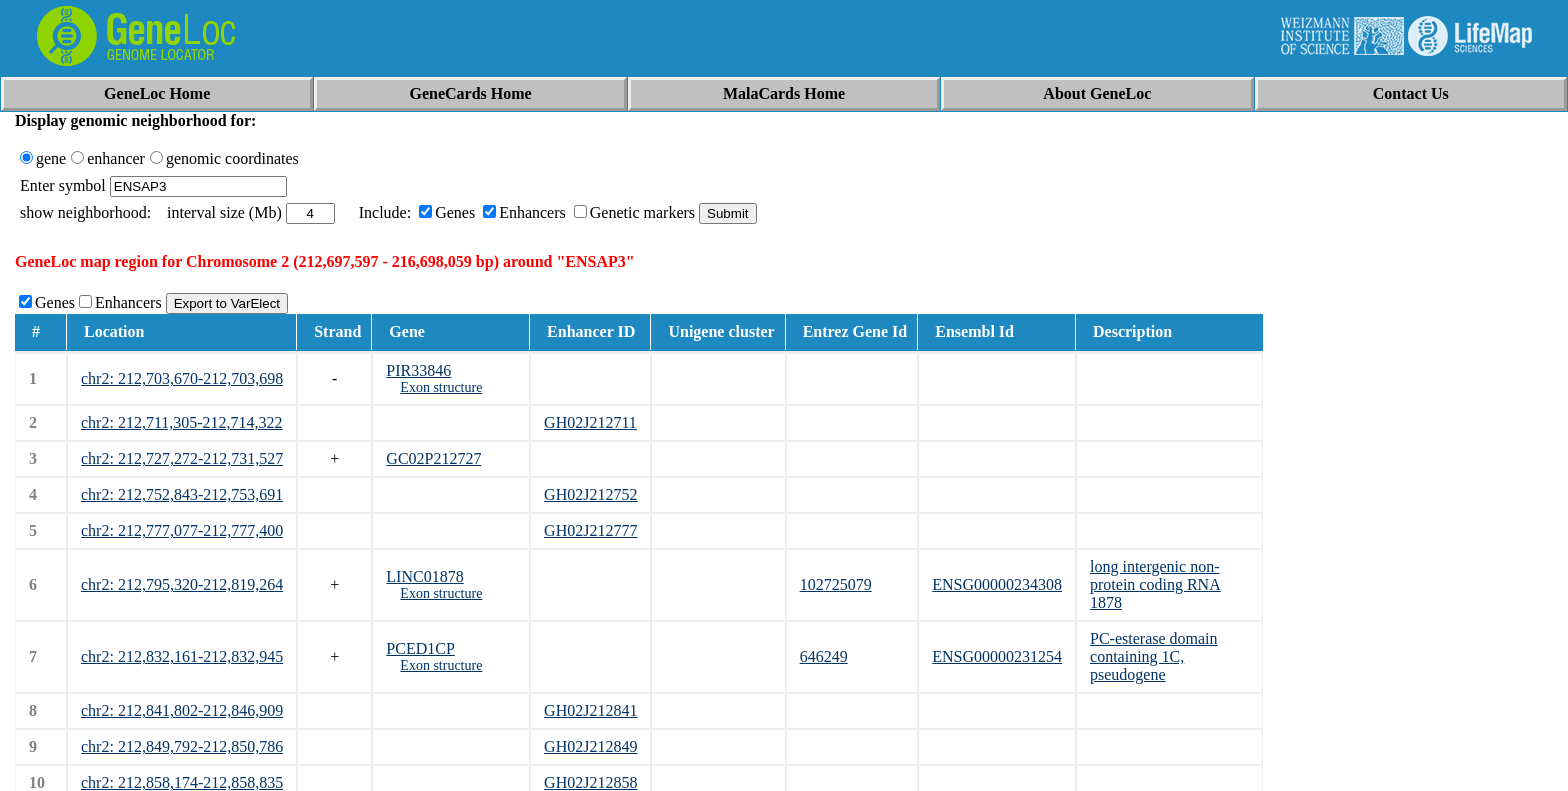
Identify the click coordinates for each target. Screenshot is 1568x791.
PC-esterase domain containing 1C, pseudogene (1154, 656)
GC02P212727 (433, 458)
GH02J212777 (590, 530)
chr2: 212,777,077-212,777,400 (182, 530)
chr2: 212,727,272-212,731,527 (182, 458)
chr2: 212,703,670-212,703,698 (182, 378)
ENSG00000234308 (997, 584)
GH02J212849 (590, 746)
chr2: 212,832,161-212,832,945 (182, 656)
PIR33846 (418, 370)
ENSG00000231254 (997, 656)
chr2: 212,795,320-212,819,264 (182, 584)
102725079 (836, 584)
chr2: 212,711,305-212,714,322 (182, 422)
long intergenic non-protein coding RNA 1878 (1155, 584)
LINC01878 (424, 576)
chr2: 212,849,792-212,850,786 (182, 746)
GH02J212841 (590, 710)
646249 (824, 656)
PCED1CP (420, 648)
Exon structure (441, 387)
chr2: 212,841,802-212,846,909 (182, 710)
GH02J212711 (590, 422)
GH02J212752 (590, 494)
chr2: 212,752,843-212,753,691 (182, 494)
